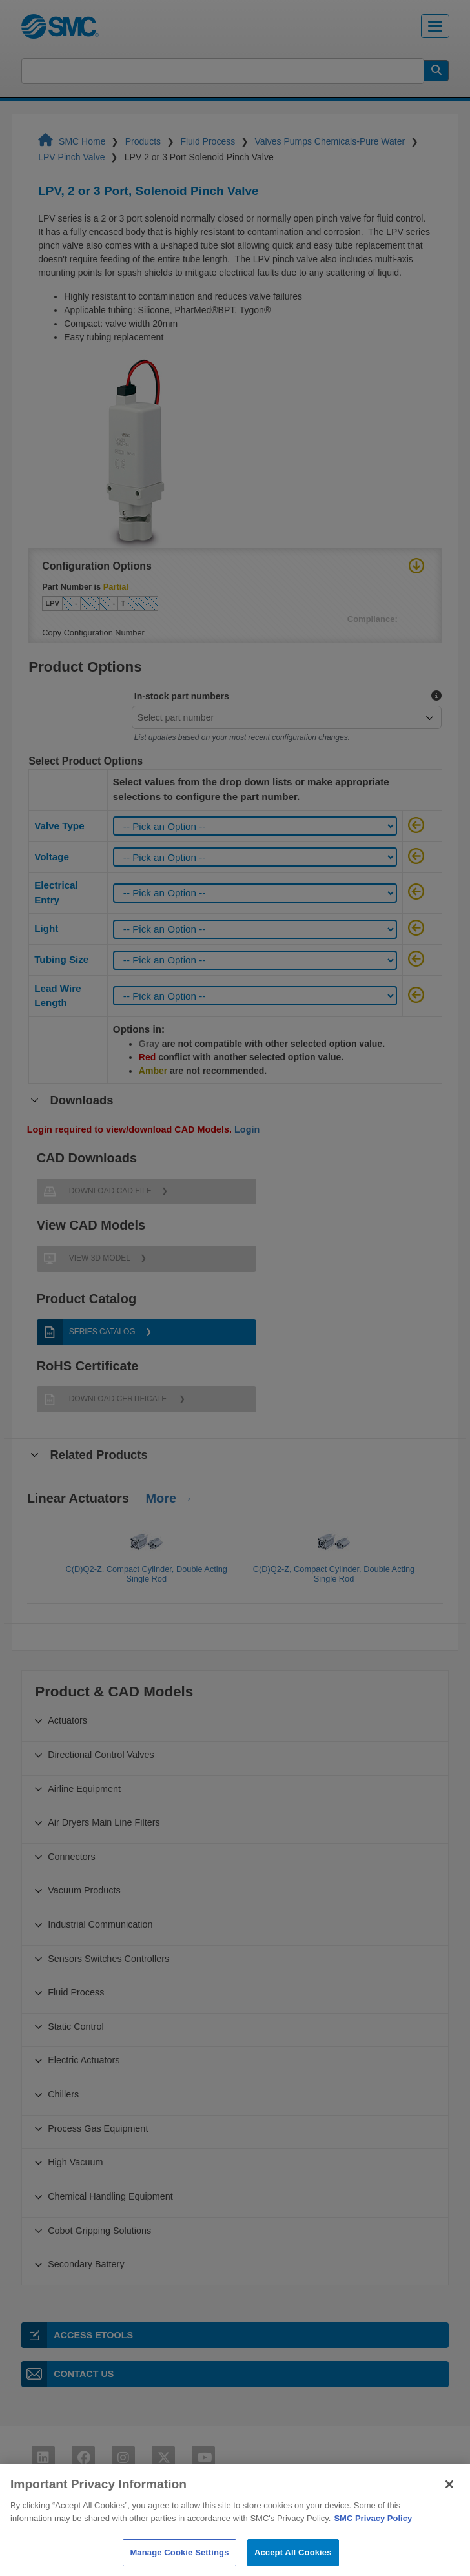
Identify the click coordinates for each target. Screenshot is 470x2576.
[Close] (449, 2510)
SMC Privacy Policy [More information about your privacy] (373, 2543)
